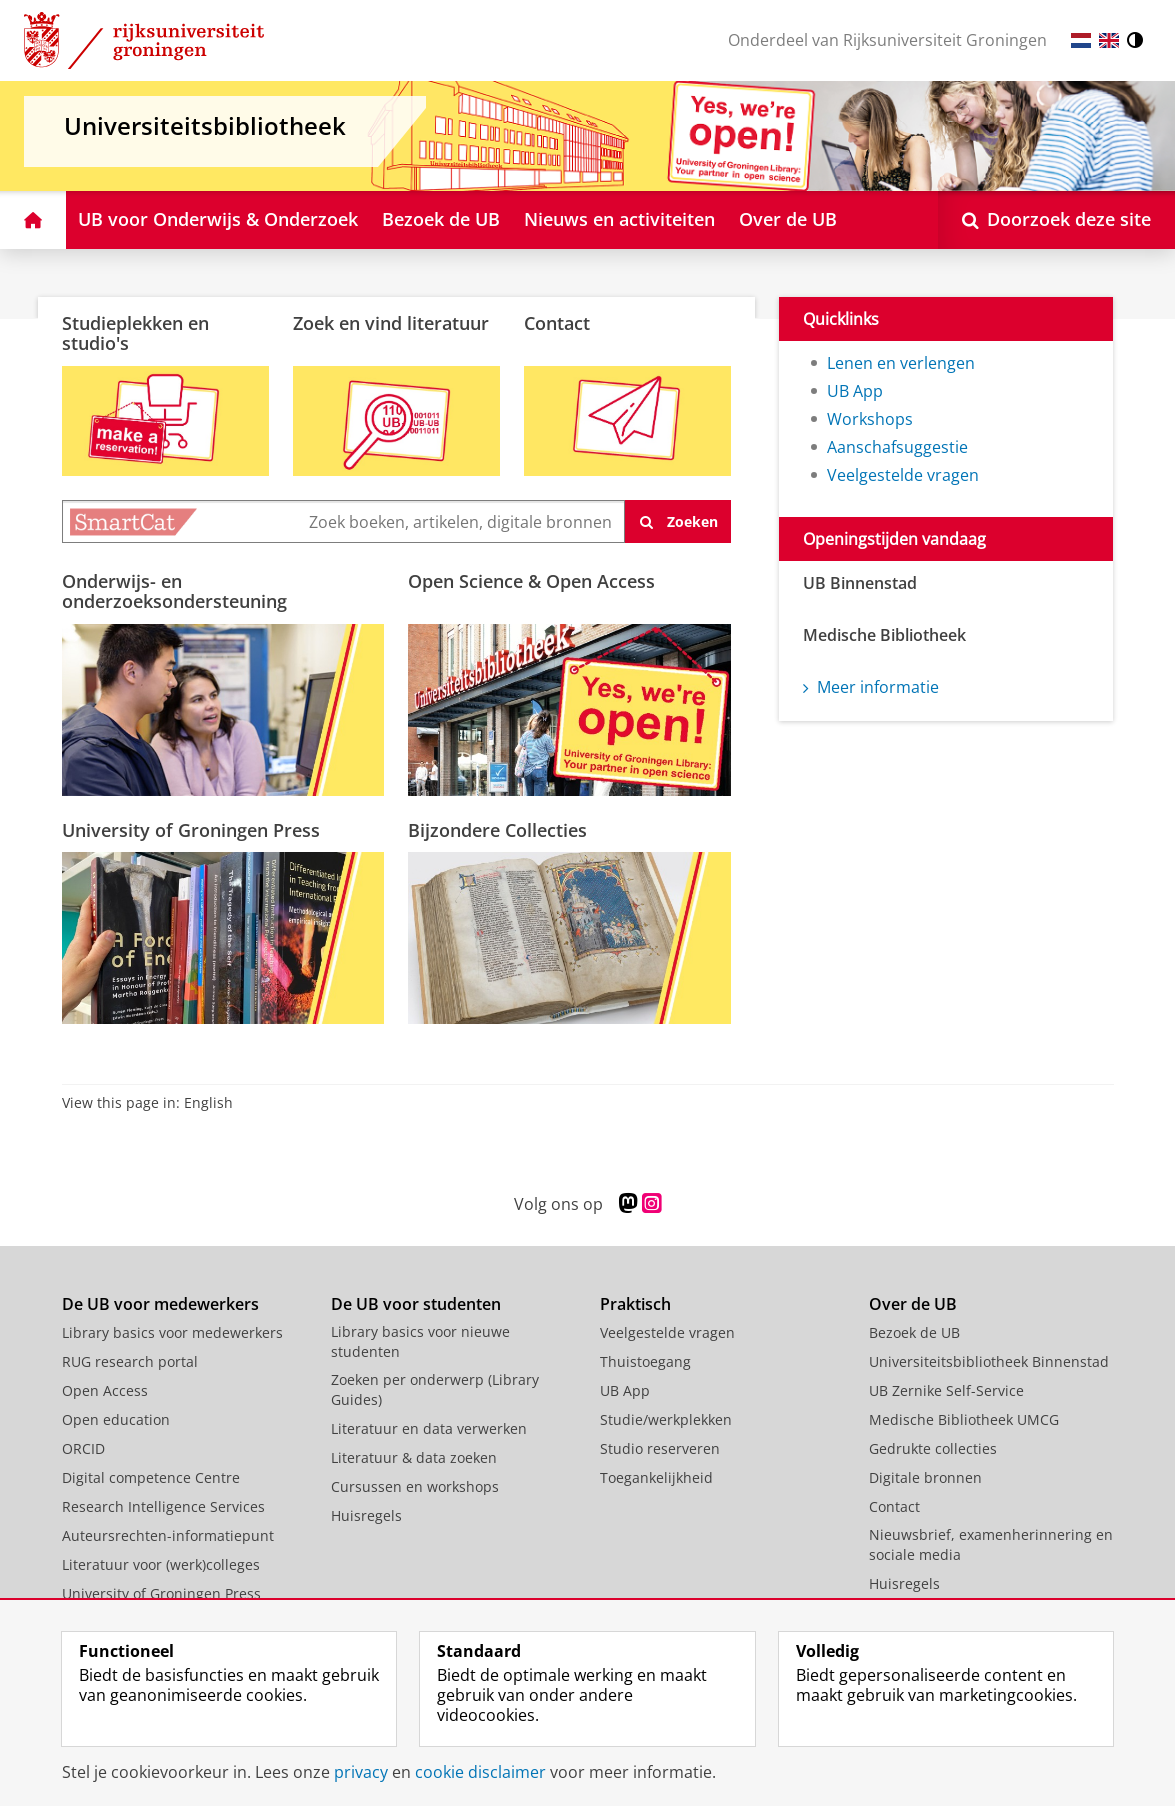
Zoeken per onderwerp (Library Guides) (435, 1389)
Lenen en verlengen (901, 363)
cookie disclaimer (480, 1772)
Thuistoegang (645, 1361)
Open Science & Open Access (531, 581)
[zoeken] (678, 521)
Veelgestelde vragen (903, 475)
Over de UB (913, 1304)
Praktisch (635, 1304)
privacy (361, 1772)
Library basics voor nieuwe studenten (420, 1341)
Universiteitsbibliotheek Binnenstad (989, 1361)
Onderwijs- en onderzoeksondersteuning (174, 591)
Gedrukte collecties (933, 1448)
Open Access (105, 1390)
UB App (855, 391)
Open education (116, 1419)
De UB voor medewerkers (160, 1304)
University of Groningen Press (191, 830)
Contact (557, 323)
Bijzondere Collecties (497, 830)
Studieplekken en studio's (135, 333)
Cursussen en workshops (415, 1486)
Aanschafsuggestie (897, 447)
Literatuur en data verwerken (429, 1428)
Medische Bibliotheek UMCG (964, 1419)
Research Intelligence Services (163, 1506)
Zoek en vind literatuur (391, 323)
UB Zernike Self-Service (946, 1390)
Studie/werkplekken (666, 1419)
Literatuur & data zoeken (414, 1457)
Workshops (870, 419)
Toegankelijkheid (656, 1477)
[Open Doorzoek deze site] (1056, 220)
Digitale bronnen (925, 1477)
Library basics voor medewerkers (172, 1332)
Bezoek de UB (914, 1332)
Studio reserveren (660, 1448)
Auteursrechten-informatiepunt (168, 1535)
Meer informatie (871, 687)
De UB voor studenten (416, 1304)
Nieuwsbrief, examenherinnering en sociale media (991, 1544)
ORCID (83, 1448)
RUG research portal (130, 1361)
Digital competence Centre (151, 1477)
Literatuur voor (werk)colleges (161, 1564)
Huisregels (366, 1515)
